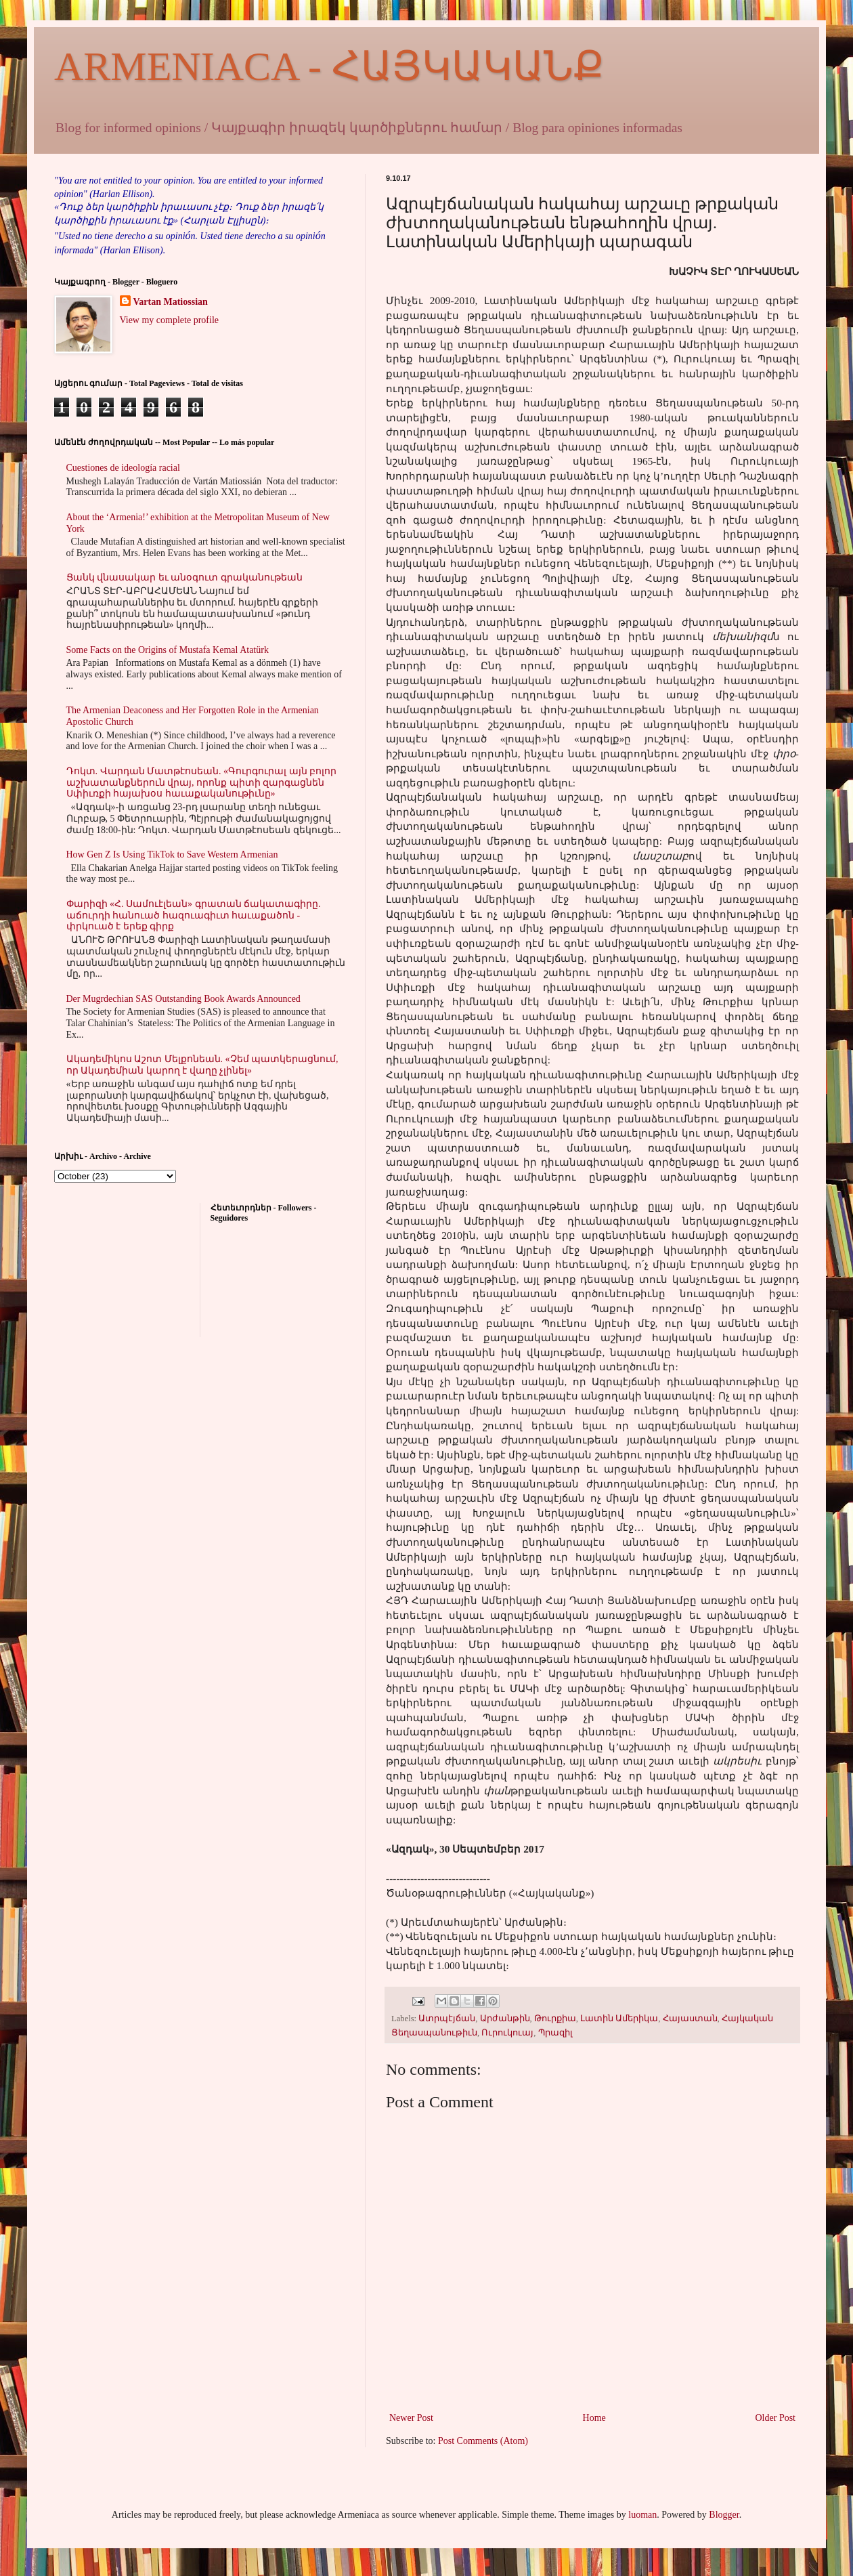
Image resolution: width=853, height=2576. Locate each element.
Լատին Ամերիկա (619, 2018)
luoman (642, 2515)
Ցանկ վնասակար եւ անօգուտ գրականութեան (184, 577)
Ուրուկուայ (507, 2032)
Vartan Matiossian (170, 302)
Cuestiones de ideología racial (123, 468)
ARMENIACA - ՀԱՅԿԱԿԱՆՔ (329, 66)
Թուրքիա (555, 2018)
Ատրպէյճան (446, 2018)
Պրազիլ (555, 2032)
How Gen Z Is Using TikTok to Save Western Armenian (172, 854)
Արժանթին (505, 2018)
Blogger (724, 2515)
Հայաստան (690, 2018)
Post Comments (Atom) (483, 2441)
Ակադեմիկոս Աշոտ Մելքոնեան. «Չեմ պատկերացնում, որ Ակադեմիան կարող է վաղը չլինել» (202, 1065)
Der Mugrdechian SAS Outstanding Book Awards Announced (183, 999)
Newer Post (411, 2418)
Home (594, 2418)
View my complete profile (169, 320)
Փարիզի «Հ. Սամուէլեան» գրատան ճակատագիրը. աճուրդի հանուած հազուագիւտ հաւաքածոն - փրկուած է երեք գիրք (193, 915)
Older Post (776, 2418)
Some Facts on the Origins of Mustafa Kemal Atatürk (167, 650)
